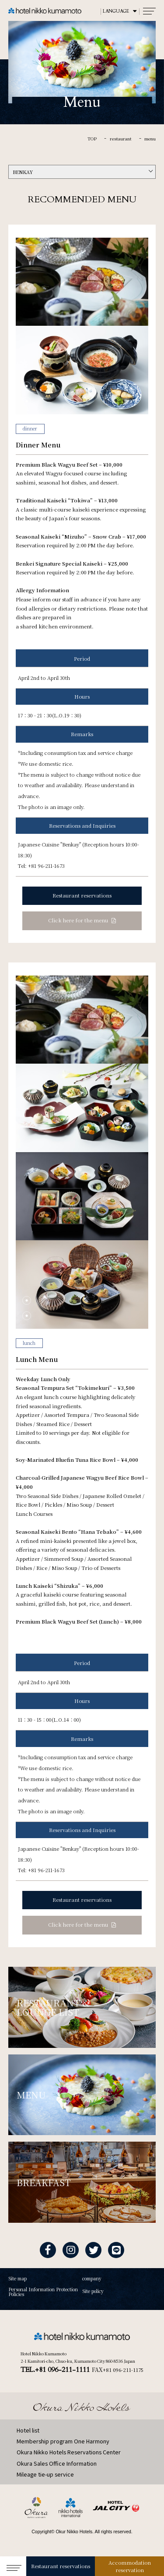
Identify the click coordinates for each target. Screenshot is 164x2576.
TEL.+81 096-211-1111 (55, 2370)
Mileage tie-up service (45, 2474)
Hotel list (28, 2430)
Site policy (93, 2291)
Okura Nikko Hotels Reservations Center (69, 2452)
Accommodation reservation (129, 2566)
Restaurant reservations (60, 2565)
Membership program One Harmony (63, 2441)
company (91, 2278)
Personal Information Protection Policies (43, 2291)
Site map (17, 2278)
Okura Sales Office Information (57, 2463)
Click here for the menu (78, 920)
